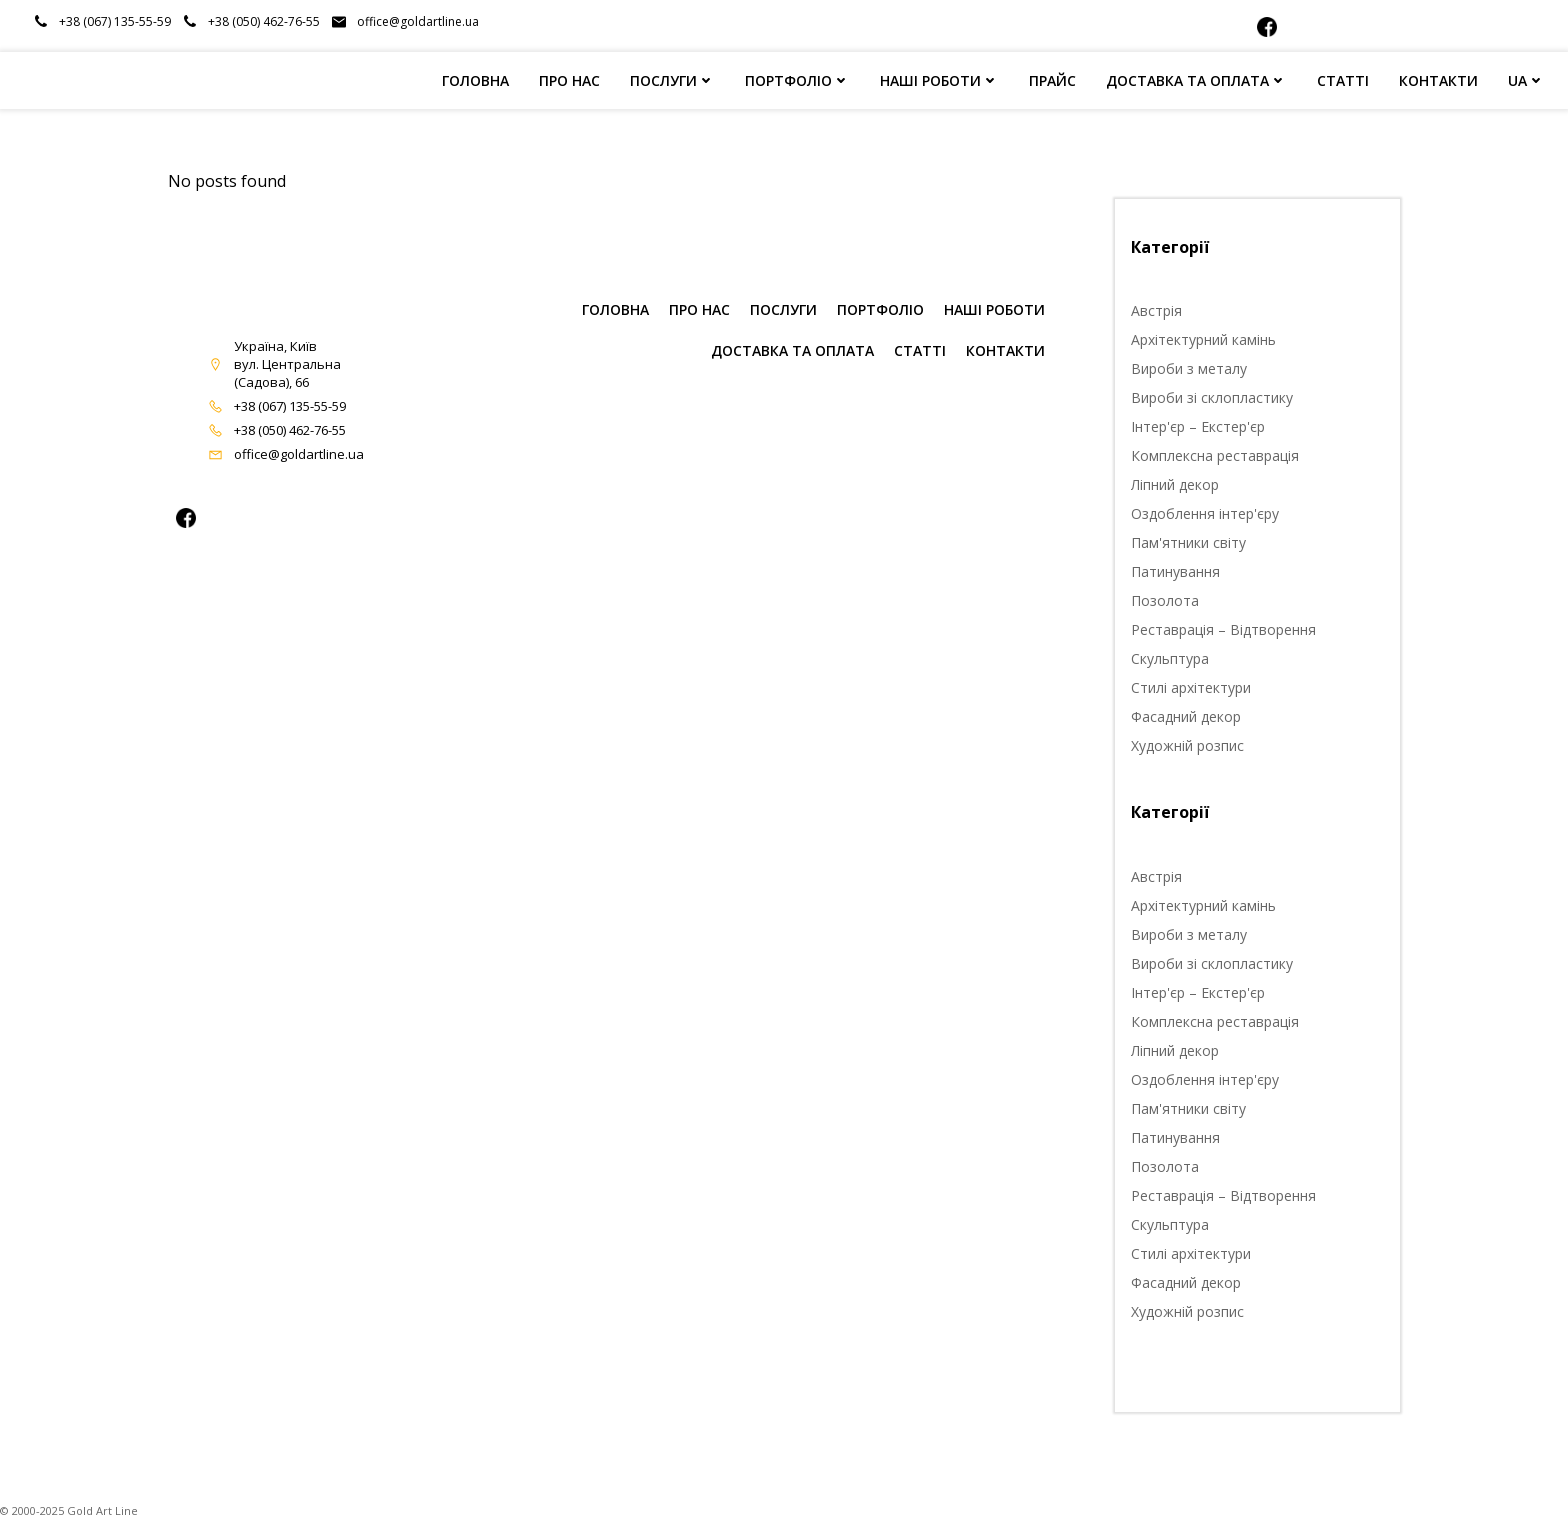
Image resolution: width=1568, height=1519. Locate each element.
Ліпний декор (1175, 484)
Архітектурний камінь (1203, 339)
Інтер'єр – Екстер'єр (1198, 426)
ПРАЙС (1052, 80)
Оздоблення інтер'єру (1205, 513)
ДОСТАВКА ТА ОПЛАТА (1196, 80)
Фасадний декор (1186, 716)
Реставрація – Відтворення (1223, 629)
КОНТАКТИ (1438, 80)
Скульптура (1170, 658)
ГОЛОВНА (475, 80)
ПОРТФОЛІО (797, 80)
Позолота (1165, 600)
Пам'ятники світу (1188, 542)
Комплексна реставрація (1215, 455)
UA (1526, 80)
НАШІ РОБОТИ (939, 80)
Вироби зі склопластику (1212, 397)
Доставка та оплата (792, 350)
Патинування (1175, 571)
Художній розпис (1187, 745)
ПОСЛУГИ (672, 80)
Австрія (1156, 310)
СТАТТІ (1343, 80)
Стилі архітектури (1191, 687)
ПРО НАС (569, 80)
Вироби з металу (1189, 368)
